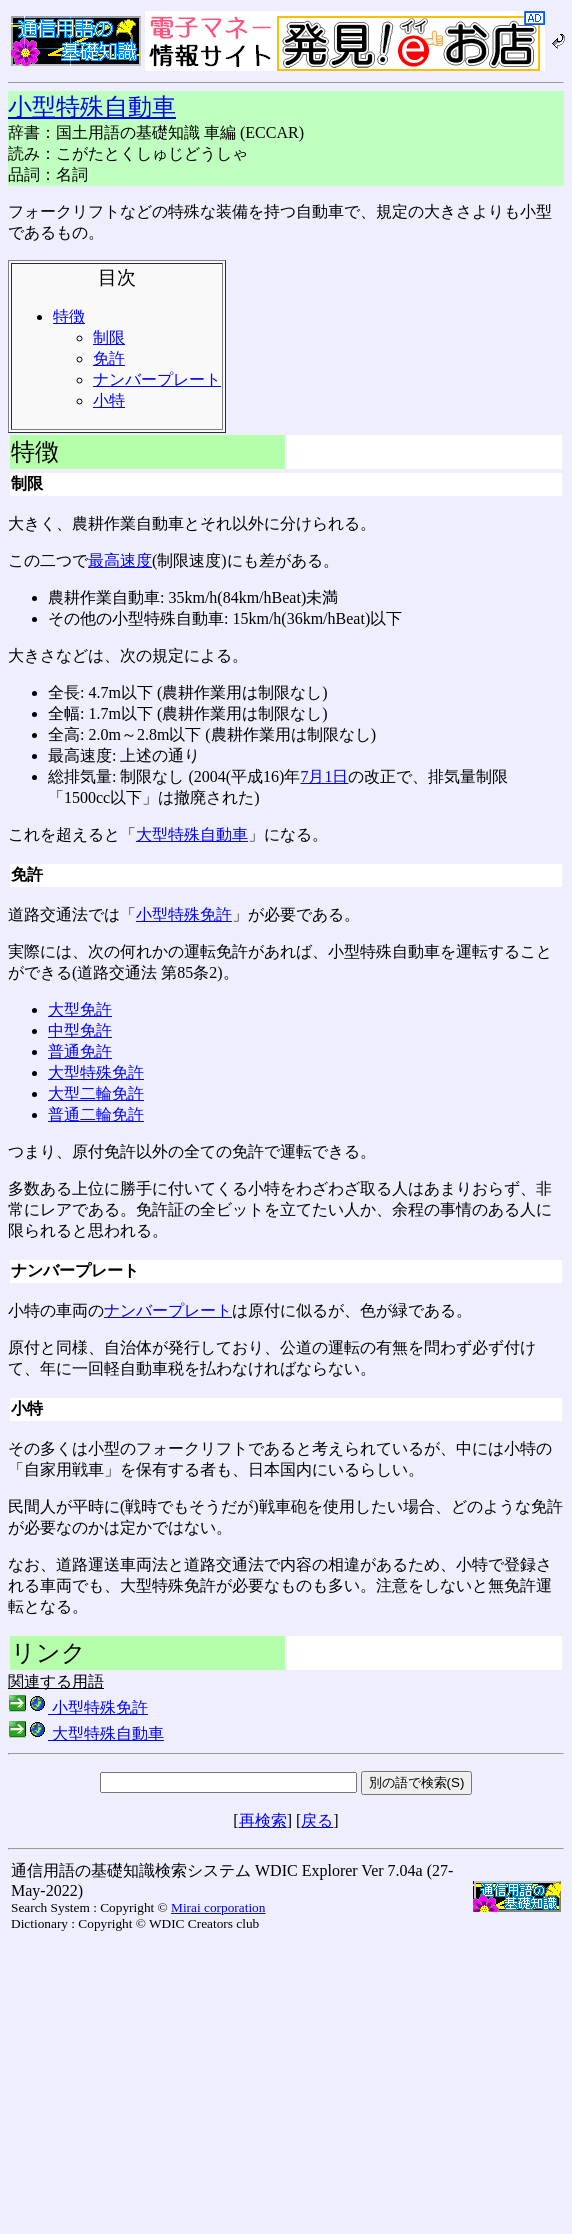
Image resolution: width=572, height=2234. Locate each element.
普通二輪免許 (96, 1114)
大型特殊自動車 (192, 834)
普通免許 (80, 1051)
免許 (109, 358)
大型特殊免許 (96, 1072)
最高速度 (120, 560)
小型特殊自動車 (92, 107)
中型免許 (80, 1030)
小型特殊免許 (184, 914)
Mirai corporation (218, 1907)
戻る (317, 1820)
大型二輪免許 (96, 1093)
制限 (109, 337)
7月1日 (324, 776)
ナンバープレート (157, 379)
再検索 (263, 1820)
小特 (109, 400)
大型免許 (80, 1009)
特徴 (69, 316)
